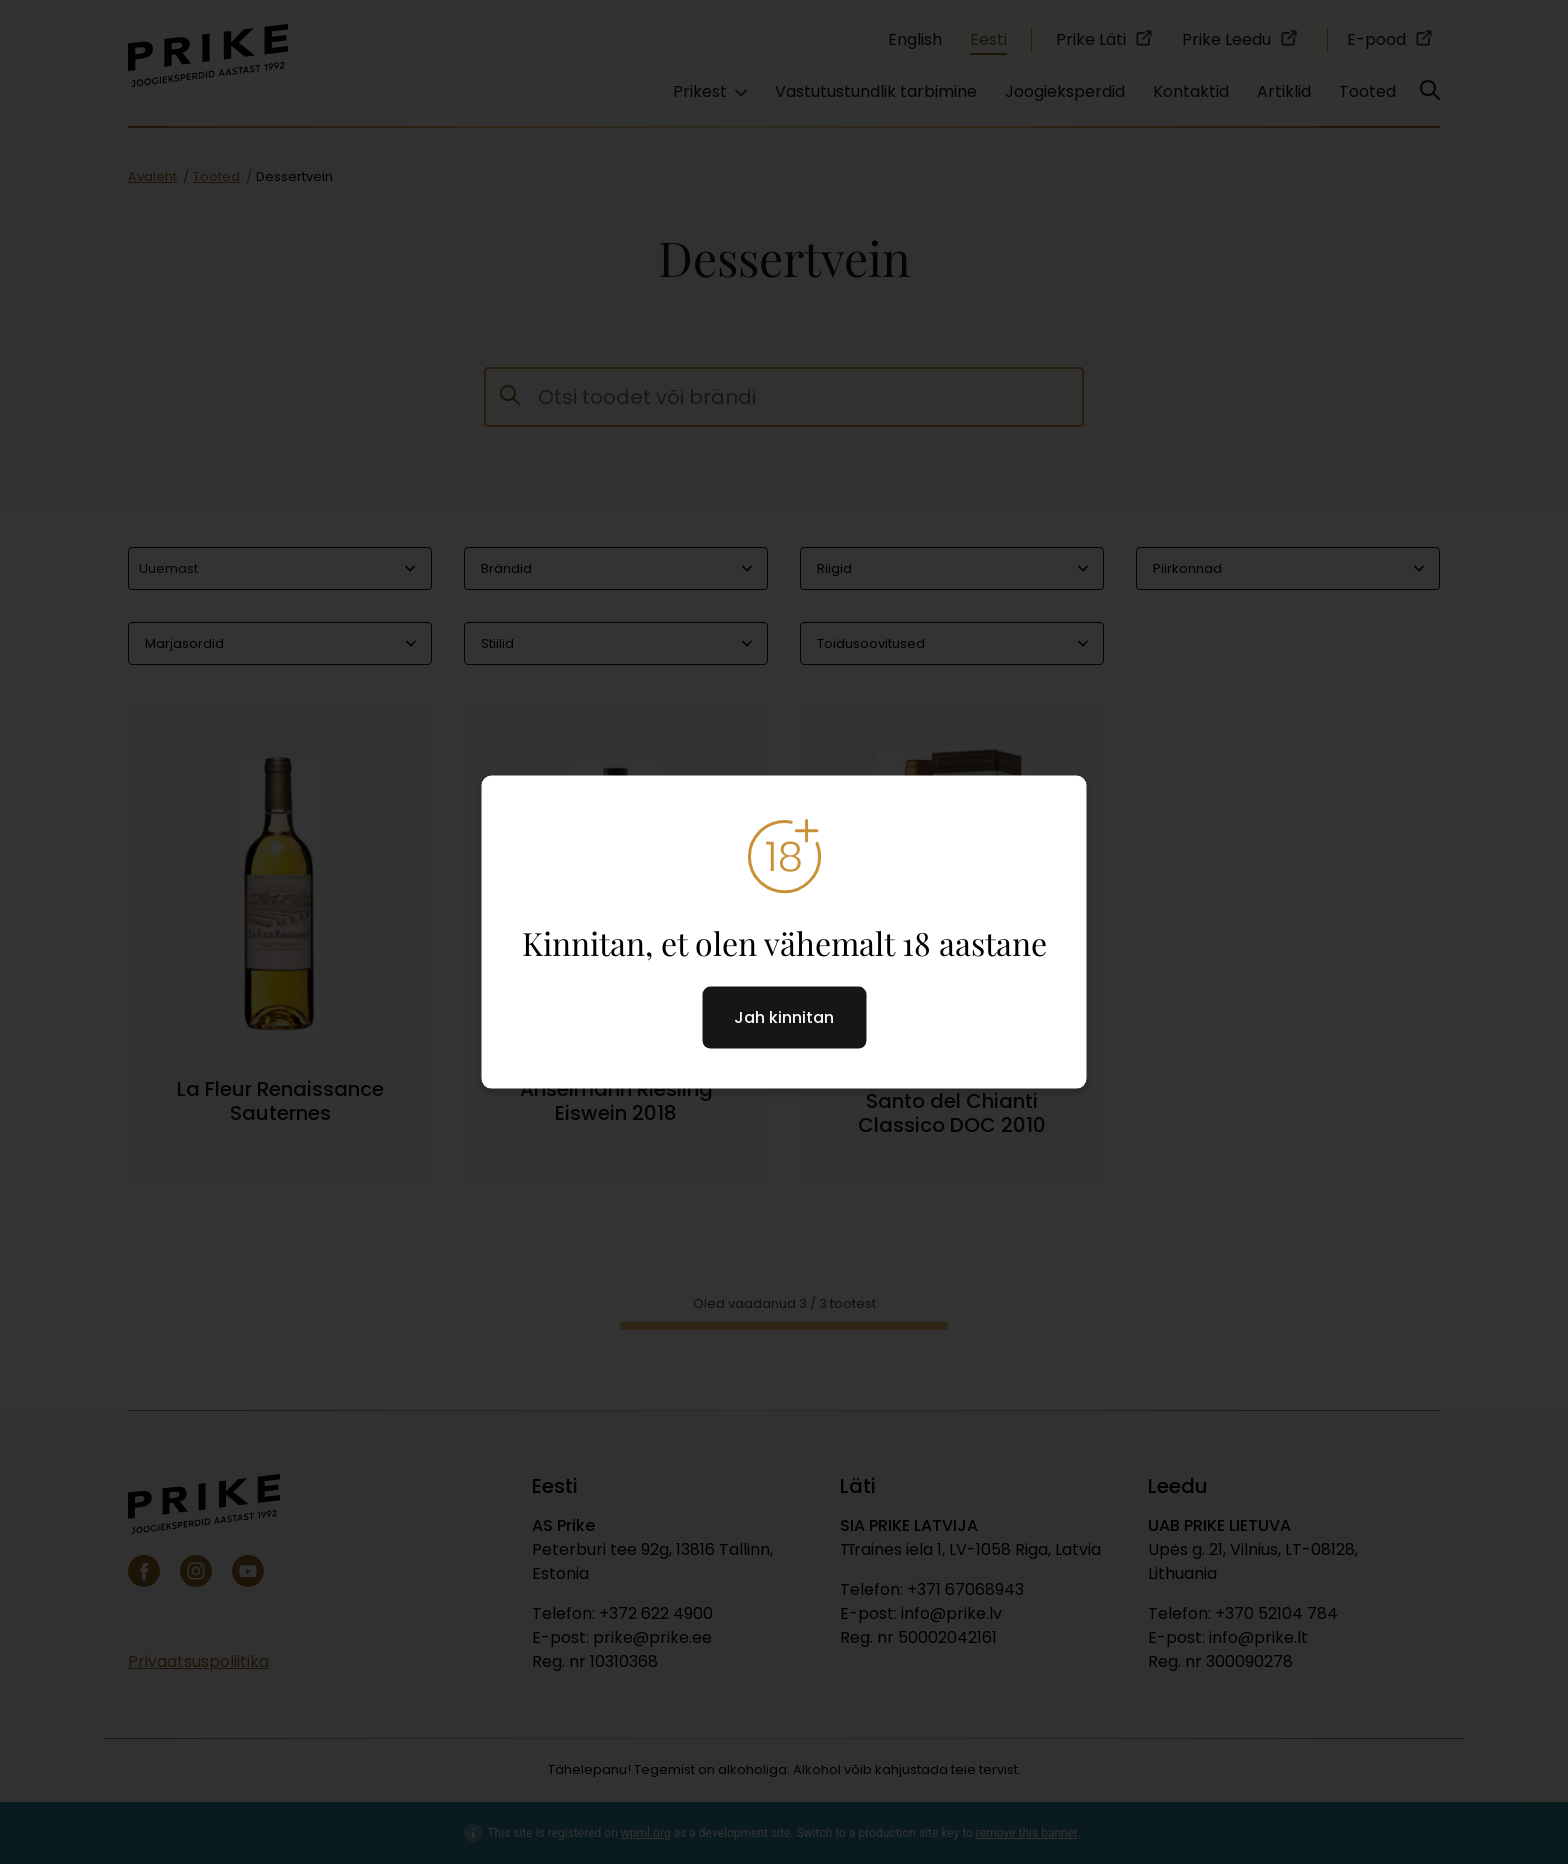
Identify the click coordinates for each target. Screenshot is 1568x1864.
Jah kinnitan (784, 1016)
